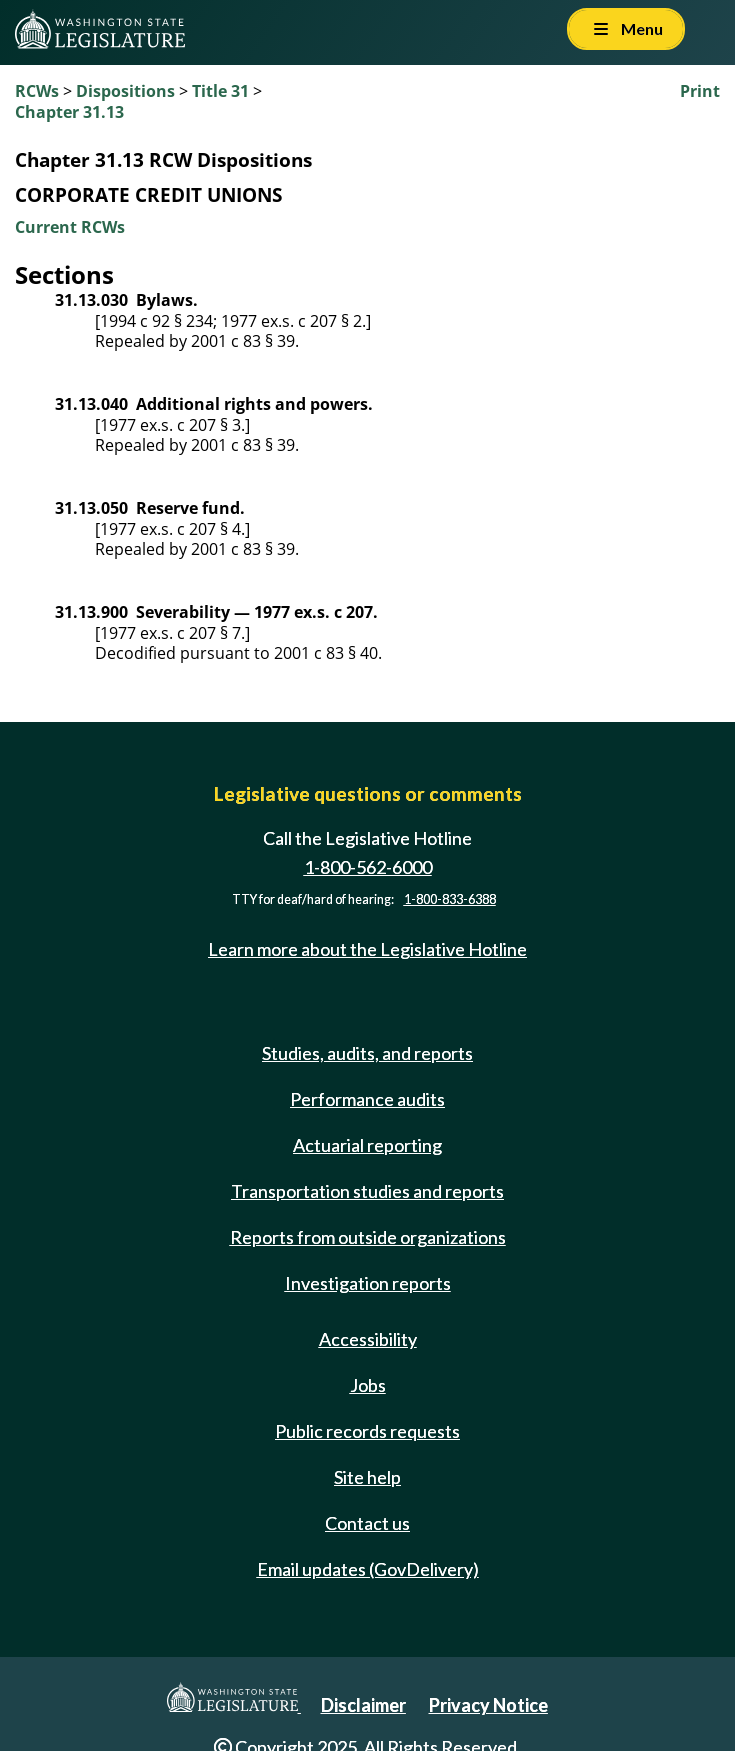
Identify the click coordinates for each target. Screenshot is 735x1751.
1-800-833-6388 (450, 899)
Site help (367, 1477)
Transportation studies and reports (367, 1191)
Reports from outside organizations (368, 1237)
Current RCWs (70, 227)
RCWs (37, 91)
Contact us (367, 1523)
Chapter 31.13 (69, 112)
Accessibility (368, 1339)
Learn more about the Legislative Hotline (367, 949)
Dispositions (125, 91)
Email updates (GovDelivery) (368, 1569)
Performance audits (367, 1099)
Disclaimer (363, 1705)
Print (700, 91)
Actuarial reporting (367, 1145)
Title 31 (220, 91)
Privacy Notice (488, 1705)
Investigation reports (368, 1283)
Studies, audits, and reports (367, 1053)
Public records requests (367, 1431)
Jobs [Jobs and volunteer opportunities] (368, 1385)
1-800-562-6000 (368, 867)
